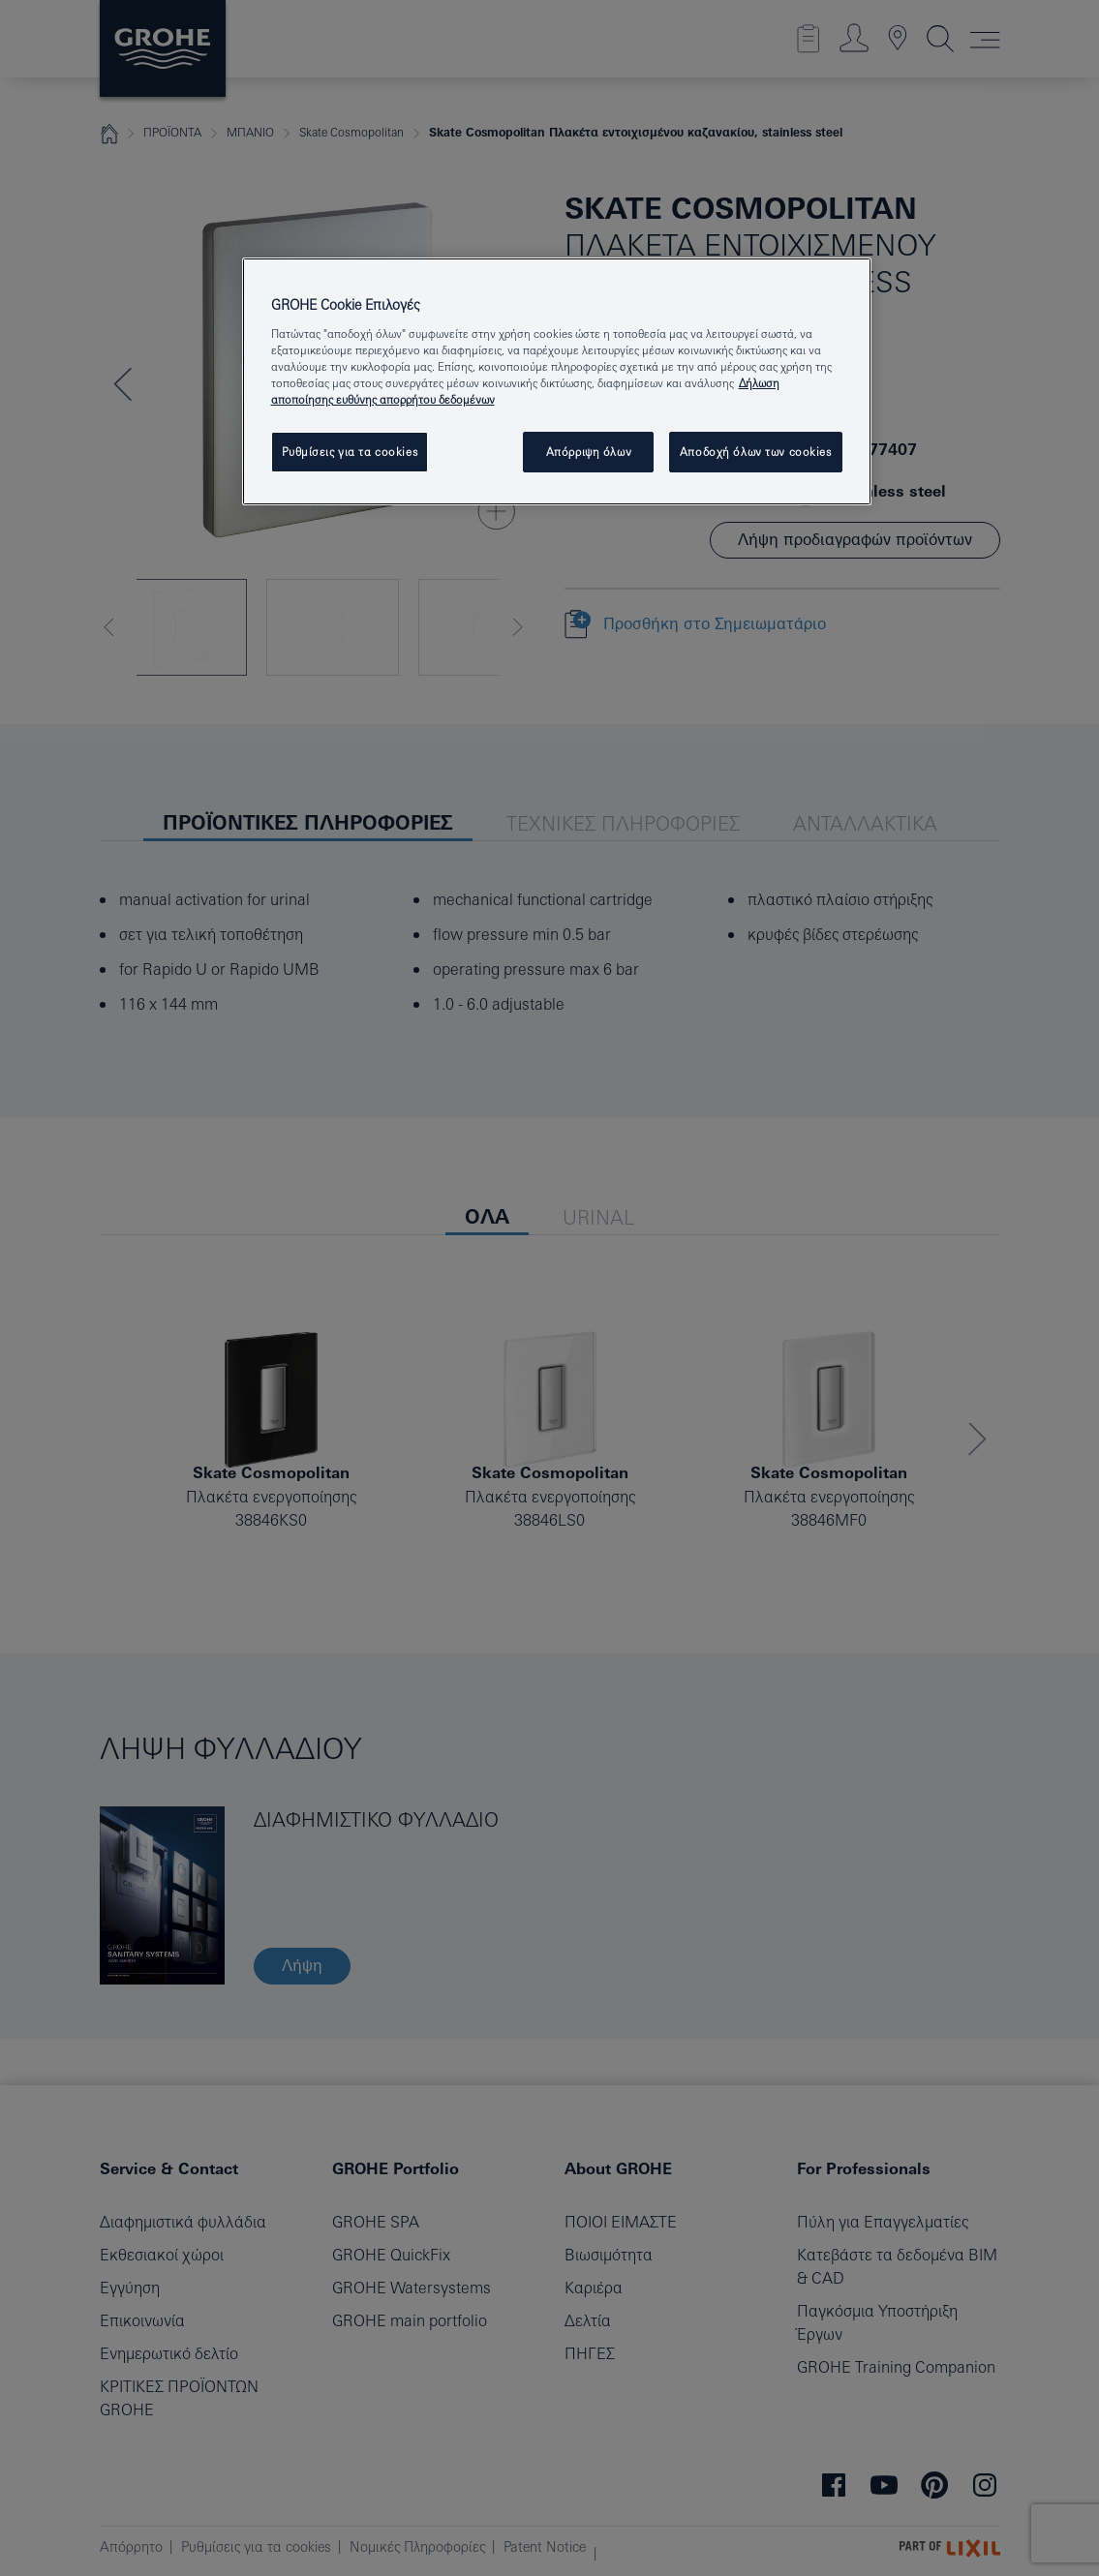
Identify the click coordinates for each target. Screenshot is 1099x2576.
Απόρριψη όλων (588, 451)
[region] (556, 381)
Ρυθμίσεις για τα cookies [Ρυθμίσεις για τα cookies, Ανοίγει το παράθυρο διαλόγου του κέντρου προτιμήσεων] (350, 451)
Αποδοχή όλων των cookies (756, 451)
